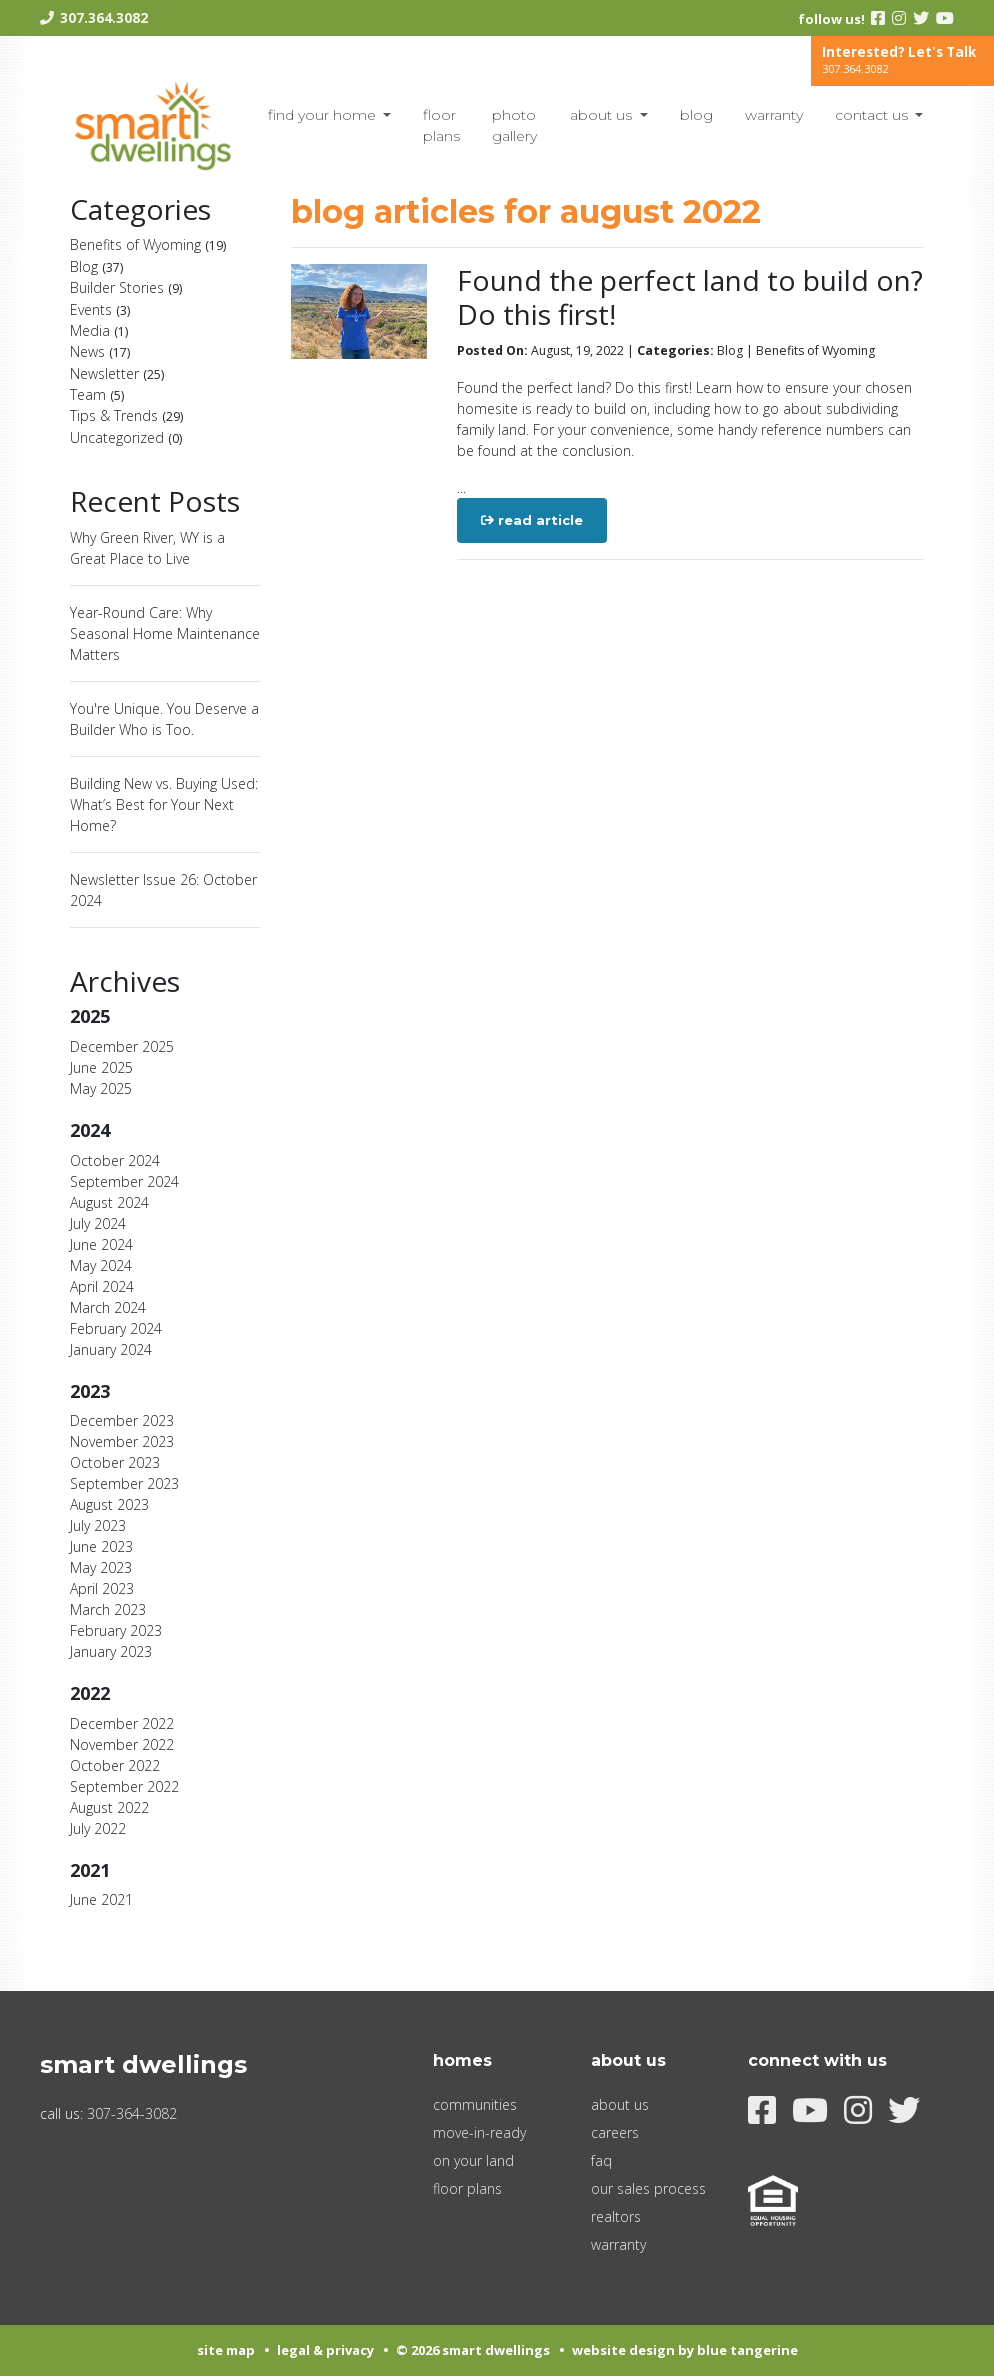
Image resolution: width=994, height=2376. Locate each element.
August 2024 (109, 1202)
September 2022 (124, 1786)
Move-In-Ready (479, 2132)
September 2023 (124, 1483)
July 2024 (98, 1223)
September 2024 (124, 1181)
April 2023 (102, 1588)
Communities (475, 2104)
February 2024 (116, 1328)
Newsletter (117, 373)
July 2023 (98, 1525)
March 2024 (108, 1307)
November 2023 (122, 1441)
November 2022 (122, 1744)
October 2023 (115, 1462)
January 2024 (111, 1349)
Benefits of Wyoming (148, 244)
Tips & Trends (126, 415)
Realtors (616, 2216)
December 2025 (122, 1046)
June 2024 (101, 1244)
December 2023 (122, 1420)
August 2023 (109, 1504)
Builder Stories (126, 287)
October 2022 (115, 1765)
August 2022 (109, 1807)
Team (97, 394)
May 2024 (101, 1265)
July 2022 (98, 1828)
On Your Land (473, 2160)
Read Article (532, 520)
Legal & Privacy (325, 2350)
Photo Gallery (514, 125)
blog (696, 115)
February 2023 (116, 1630)
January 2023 (111, 1651)
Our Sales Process (648, 2188)
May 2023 (101, 1567)
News (100, 351)
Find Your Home (324, 115)
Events (100, 309)
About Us (603, 115)
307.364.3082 (104, 17)
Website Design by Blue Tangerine (685, 2350)
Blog (96, 266)
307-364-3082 (132, 2113)
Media (99, 330)
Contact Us (873, 115)
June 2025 (101, 1067)
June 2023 (101, 1546)
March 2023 (108, 1609)
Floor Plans (441, 125)
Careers (615, 2132)
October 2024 (115, 1160)
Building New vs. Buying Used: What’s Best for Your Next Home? (164, 804)
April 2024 (102, 1286)
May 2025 (101, 1088)
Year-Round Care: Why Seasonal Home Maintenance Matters (165, 633)
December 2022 (122, 1723)
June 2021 (101, 1899)
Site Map (226, 2350)
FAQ (601, 2160)
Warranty (774, 115)
